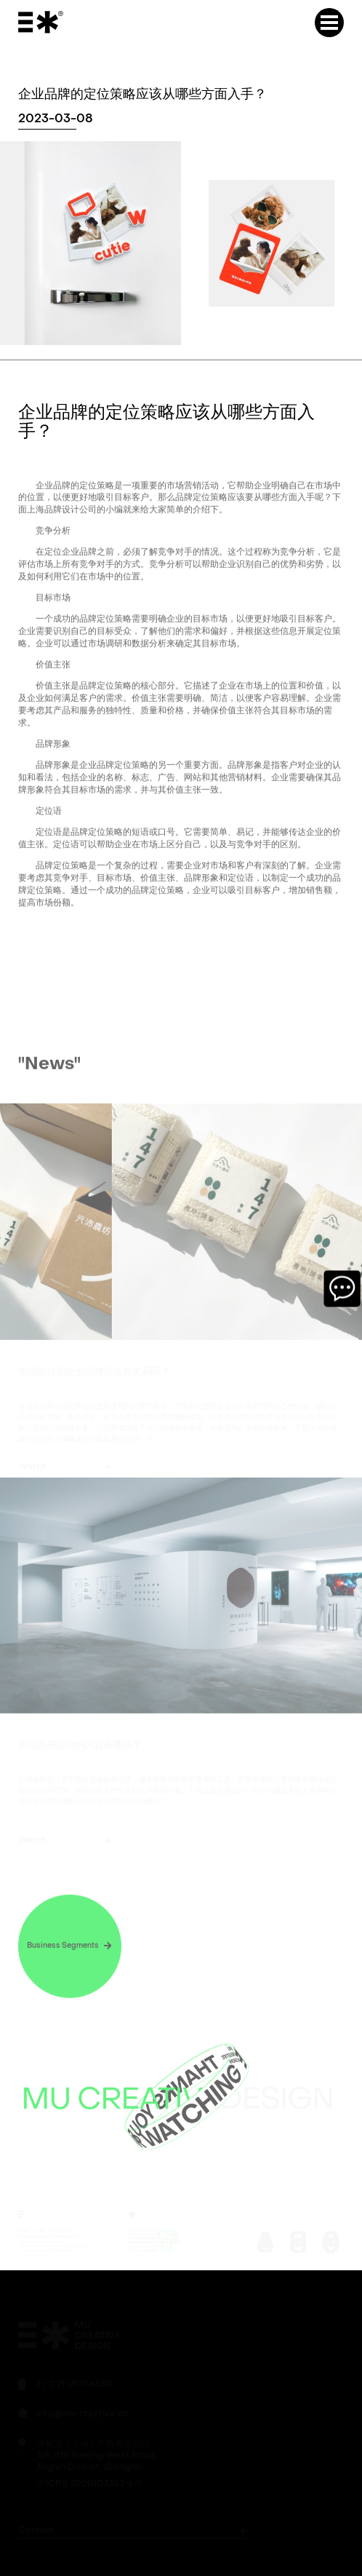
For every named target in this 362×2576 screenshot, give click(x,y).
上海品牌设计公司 (62, 522)
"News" (49, 1076)
